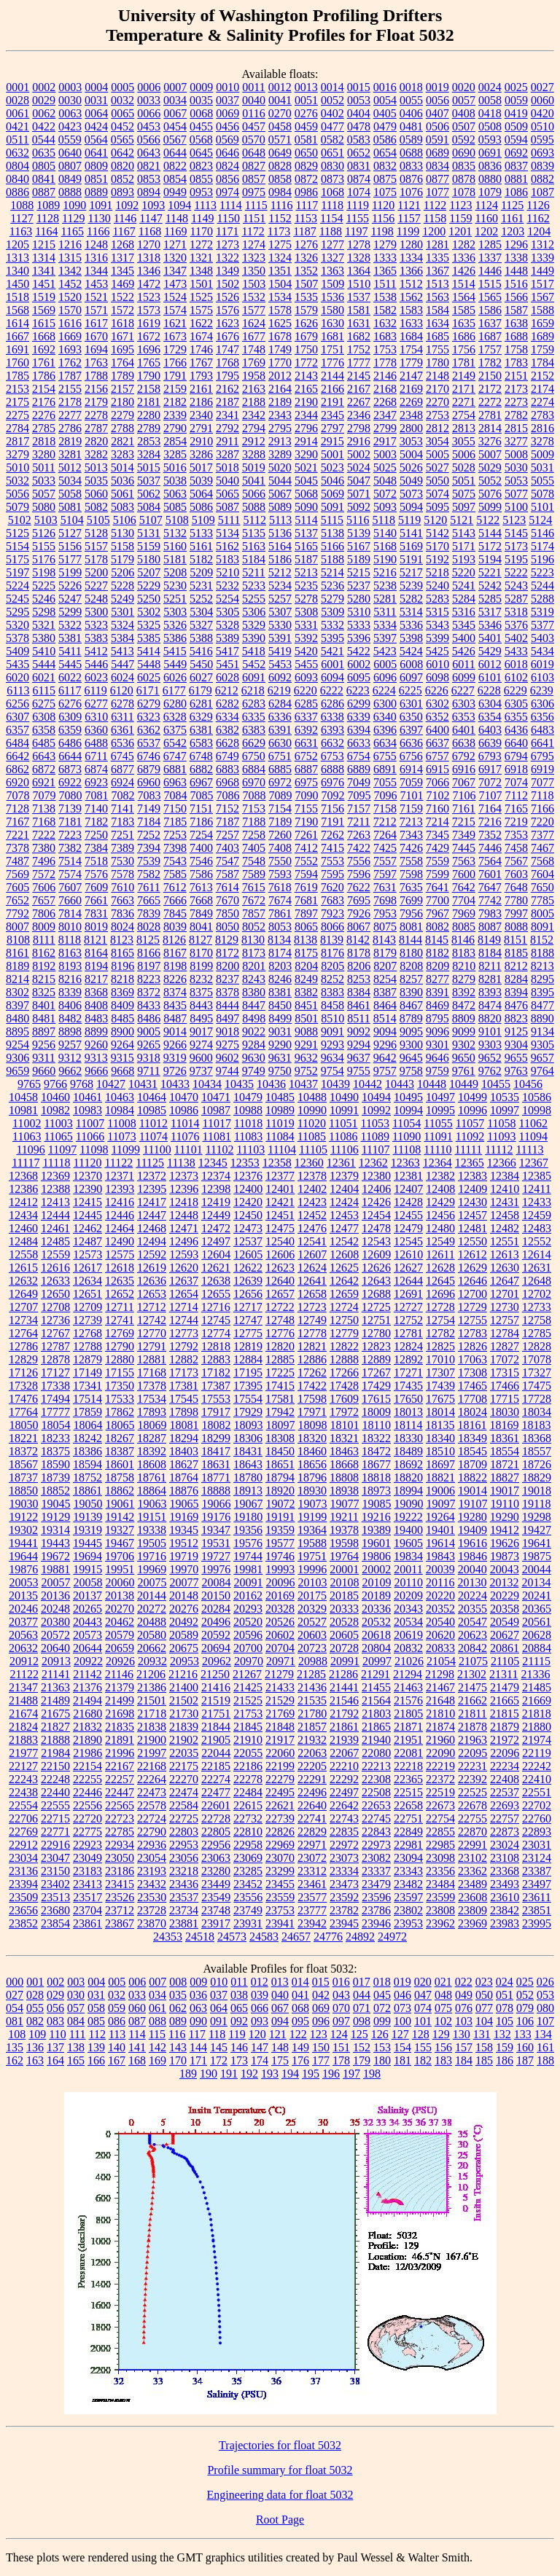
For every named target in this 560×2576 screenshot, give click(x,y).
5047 (358, 480)
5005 (437, 454)
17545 (183, 1399)
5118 (384, 520)
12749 (312, 1320)
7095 (359, 795)
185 (484, 2060)
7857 (253, 913)
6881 (175, 769)
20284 (215, 1608)
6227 (463, 690)
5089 (280, 507)
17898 (183, 1412)
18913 (247, 1490)
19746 (280, 1556)
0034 (175, 100)
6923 (96, 782)
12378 (312, 1176)
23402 (55, 1884)
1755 (437, 349)
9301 (437, 1044)
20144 (151, 1595)
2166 (332, 389)
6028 (227, 677)
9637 (358, 1058)
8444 (227, 1005)
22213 (376, 1766)
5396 (358, 638)
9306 (17, 1058)
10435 (239, 1084)
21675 (55, 1713)
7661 (96, 900)
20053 (24, 1582)
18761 (151, 1477)
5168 (385, 546)
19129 (55, 1517)
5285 (490, 598)
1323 (253, 257)
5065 (227, 494)
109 (37, 2034)
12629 (472, 1267)
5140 (385, 533)
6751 (280, 756)
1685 (437, 336)
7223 (70, 835)
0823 (201, 166)
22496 (312, 1792)
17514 (87, 1399)
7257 (227, 835)
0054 (385, 100)
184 (463, 2060)
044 (361, 1995)
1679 (306, 336)
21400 (183, 1687)
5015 (148, 467)
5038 (175, 480)
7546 (201, 861)
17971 (312, 1412)
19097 (441, 1504)
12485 (55, 1241)
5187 (306, 559)
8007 (17, 926)
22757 (504, 1818)
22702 (536, 1805)
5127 (70, 533)
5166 (332, 546)
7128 (17, 808)
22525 (472, 1792)
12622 (247, 1267)
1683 (385, 336)
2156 (96, 389)
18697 (440, 1464)
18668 (344, 1464)
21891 (119, 1740)
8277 (437, 979)
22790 (151, 1831)
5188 (332, 559)
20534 (408, 1622)
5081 (70, 507)
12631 (536, 1267)
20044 (536, 1569)
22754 (440, 1818)
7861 (280, 913)
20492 (183, 1622)
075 (443, 2008)
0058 (490, 100)
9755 (358, 1071)
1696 (148, 349)
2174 (542, 389)
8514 (385, 1018)
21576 (408, 1700)
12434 (23, 1215)
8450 (280, 1005)
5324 (122, 625)
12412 (23, 1202)
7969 (463, 913)
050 (484, 1995)
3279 (17, 454)
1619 (148, 323)
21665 (504, 1700)
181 (402, 2060)
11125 (150, 1162)
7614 (227, 887)
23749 (247, 1910)
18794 (280, 1477)
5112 (254, 520)
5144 (490, 533)
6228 (489, 690)
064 (219, 2008)
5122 (487, 520)
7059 (411, 782)
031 (96, 1995)
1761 (43, 362)
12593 (183, 1254)
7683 (332, 900)
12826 (472, 1346)
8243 (253, 979)
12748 (280, 1320)
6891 (385, 769)
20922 (88, 1661)
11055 (438, 1123)
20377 (23, 1622)
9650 (463, 1058)
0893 (122, 192)
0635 (43, 152)
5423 (385, 651)
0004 (96, 87)
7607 (70, 887)
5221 (490, 572)
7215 (463, 821)
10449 (463, 1084)
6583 (201, 743)
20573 (87, 1635)
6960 (148, 782)
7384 (96, 848)
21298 (439, 1674)
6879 (148, 769)
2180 (122, 402)
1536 (332, 297)
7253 (175, 835)
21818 (536, 1713)
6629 (253, 743)
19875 (536, 1556)
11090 (406, 1136)
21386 (151, 1687)
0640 (70, 152)
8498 (253, 1018)
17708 (472, 1399)
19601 (376, 1543)
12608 (344, 1254)
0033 (148, 100)
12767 (55, 1333)
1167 (123, 231)
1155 (357, 218)
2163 (253, 389)
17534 (151, 1399)
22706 (23, 1818)
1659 (542, 323)
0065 (122, 113)
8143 (384, 939)
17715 (504, 1399)
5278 (306, 598)
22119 (536, 1753)
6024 (122, 677)
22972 (344, 1845)
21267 (247, 1674)
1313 (17, 257)
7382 (70, 848)
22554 (23, 1805)
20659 (119, 1648)
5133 (201, 533)
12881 (151, 1359)
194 (290, 2073)
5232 (227, 585)
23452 (247, 1884)
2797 (332, 428)
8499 (280, 1018)
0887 (43, 192)
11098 (93, 1149)
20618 (376, 1635)
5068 (306, 494)
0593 (490, 139)
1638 (516, 323)
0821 (148, 166)
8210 (463, 966)
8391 (437, 992)
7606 (43, 887)
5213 (306, 572)
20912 (24, 1661)
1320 (175, 257)
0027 (542, 87)
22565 (119, 1805)
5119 (409, 520)
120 (257, 2034)
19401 (440, 1530)
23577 (312, 1897)
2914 (306, 441)
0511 (17, 139)
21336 (536, 1674)
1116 (282, 205)
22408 (504, 1779)
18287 (151, 1438)
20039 (440, 1569)
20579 (119, 1635)
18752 (87, 1477)
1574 (175, 310)
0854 (175, 179)
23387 (536, 1871)
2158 (148, 389)
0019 (437, 87)
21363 (55, 1687)
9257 (70, 1044)
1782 (490, 362)
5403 (542, 638)
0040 (253, 100)
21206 (151, 1674)
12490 (119, 1241)
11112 (499, 1149)
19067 (248, 1504)
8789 (411, 1018)
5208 (175, 572)
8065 (306, 926)
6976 (332, 782)
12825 (440, 1346)
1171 (227, 231)
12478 (376, 1228)
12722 (280, 1307)
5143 (463, 533)
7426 (411, 848)
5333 (358, 625)
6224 (384, 690)
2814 (490, 428)
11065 (58, 1136)
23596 (376, 1897)
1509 (332, 284)
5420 (306, 651)
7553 (332, 861)
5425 (437, 651)
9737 (201, 1071)
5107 (151, 520)
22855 (440, 1831)
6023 (96, 677)
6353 (463, 716)
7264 (385, 835)
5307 (280, 612)
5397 (385, 638)
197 (351, 2073)
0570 (253, 139)
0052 (332, 100)
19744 (247, 1556)
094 (280, 2021)
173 (239, 2060)
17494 (55, 1399)
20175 (312, 1595)
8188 (542, 953)
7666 (175, 900)
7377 (542, 835)
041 (300, 1995)
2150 (490, 375)
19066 (216, 1504)
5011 (43, 467)
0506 (437, 126)
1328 (358, 257)
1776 (332, 362)
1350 (253, 271)
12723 (312, 1307)
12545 (408, 1241)
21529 (280, 1700)
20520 (247, 1622)
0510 (542, 126)
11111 (469, 1149)
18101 (344, 1425)
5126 (43, 533)
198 (372, 2073)
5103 (46, 520)
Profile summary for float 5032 (279, 2470)
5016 (175, 467)
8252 (332, 979)
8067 (358, 926)
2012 (280, 375)
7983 (490, 913)
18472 (376, 1451)
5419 (280, 651)
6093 (306, 677)
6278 (122, 703)
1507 (306, 284)
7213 (411, 821)
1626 (306, 323)
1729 (175, 349)
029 (55, 1995)
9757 (385, 1071)
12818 (215, 1346)
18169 (503, 1425)
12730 (504, 1307)
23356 (440, 1871)
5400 (463, 638)
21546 (344, 1700)
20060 (120, 1582)
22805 (215, 1831)
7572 (43, 874)
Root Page (280, 2519)
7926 (358, 913)
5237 (358, 585)
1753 (385, 349)
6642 (17, 756)
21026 (409, 1661)
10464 (151, 1097)
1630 (332, 323)
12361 (341, 1162)
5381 (70, 638)
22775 (87, 1831)
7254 (201, 835)
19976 (215, 1569)
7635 (411, 887)
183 (443, 2060)
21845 (247, 1726)
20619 (408, 1635)
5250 (148, 598)
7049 (358, 782)
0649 (280, 152)
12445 (87, 1215)
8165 (122, 953)
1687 (490, 336)
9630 (253, 1058)
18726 (536, 1464)
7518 (96, 861)
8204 (306, 966)
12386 (23, 1189)
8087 (490, 926)
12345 (213, 1162)
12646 (472, 1281)
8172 (227, 953)
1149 (202, 218)
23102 (472, 1858)
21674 (23, 1713)
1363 (332, 271)
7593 (280, 874)
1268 (122, 244)
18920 (280, 1490)
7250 (96, 835)
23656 (23, 1910)
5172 (490, 546)
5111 (229, 520)
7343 (411, 835)
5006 (463, 454)
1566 (516, 297)
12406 (376, 1189)
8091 (542, 926)
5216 (385, 572)
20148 (183, 1595)
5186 (280, 559)
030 (76, 1995)
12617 (87, 1267)
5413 (122, 651)
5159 (148, 546)
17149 (87, 1372)
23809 (472, 1910)
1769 (253, 362)
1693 (70, 349)
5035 (96, 480)
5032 (17, 480)
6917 (490, 769)
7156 (332, 808)
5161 (201, 546)
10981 (23, 1110)
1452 (70, 284)
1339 (542, 257)
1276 (306, 244)
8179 (385, 953)
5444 (43, 664)
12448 (183, 1215)
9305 (542, 1044)
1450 (17, 284)
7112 (516, 795)
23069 (247, 1858)
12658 (312, 1294)
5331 (306, 625)
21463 (408, 1687)
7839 (148, 913)
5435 (17, 664)
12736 (55, 1320)
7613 (201, 887)
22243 (23, 1779)
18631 (215, 1464)
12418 (183, 1202)
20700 (247, 1648)
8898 (70, 1031)
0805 (43, 166)
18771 (215, 1477)
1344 (96, 271)
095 (300, 2021)
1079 (490, 192)
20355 (472, 1608)
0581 (306, 139)
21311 (503, 1674)
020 (423, 1982)
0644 (175, 152)
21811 (472, 1713)
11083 (248, 1136)
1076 (411, 192)
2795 (280, 428)
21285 (311, 1674)
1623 (227, 323)
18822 (472, 1477)
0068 (201, 113)
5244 (542, 585)
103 (463, 2021)
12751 (376, 1320)
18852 (55, 1490)
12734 (23, 1320)
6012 (490, 664)
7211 (358, 821)
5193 (463, 559)
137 (55, 2047)
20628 (536, 1635)
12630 (504, 1267)
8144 (410, 939)
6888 (332, 769)
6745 (122, 756)
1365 (385, 271)
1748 (253, 349)
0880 (490, 179)
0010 (227, 87)
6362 (148, 730)
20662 (151, 1648)
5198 (43, 572)
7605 (17, 887)
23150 (55, 1871)
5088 (253, 507)
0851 (96, 179)
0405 (385, 113)
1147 (150, 218)
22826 (280, 1831)
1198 (381, 231)
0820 (122, 166)
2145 (358, 375)
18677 (376, 1464)
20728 (344, 1648)
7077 (542, 782)
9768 (81, 1084)
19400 (408, 1530)
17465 (472, 1385)
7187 (227, 821)
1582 (385, 310)
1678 (280, 336)
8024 (122, 926)
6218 (253, 690)
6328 (175, 716)
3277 (516, 441)
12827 (504, 1346)
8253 (358, 979)
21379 (119, 1687)
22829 (312, 1831)
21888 (55, 1740)
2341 (227, 415)
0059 (516, 100)
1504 (280, 284)
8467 (411, 1005)
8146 (463, 939)
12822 (344, 1346)
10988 (247, 1110)
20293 (247, 1608)
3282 (96, 454)
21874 (440, 1726)
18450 (280, 1451)
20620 (440, 1635)
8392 (463, 992)
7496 (43, 861)
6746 (148, 756)
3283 (122, 454)
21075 (473, 1661)
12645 (440, 1281)
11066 (90, 1136)
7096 (385, 795)
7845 (175, 913)
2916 (358, 441)
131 (482, 2034)
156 (443, 2047)
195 (310, 2073)
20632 (23, 1648)
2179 (96, 402)
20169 (280, 1595)
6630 (280, 743)
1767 (201, 362)
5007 (490, 454)
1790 (148, 375)
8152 (541, 939)
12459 (536, 1215)
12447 (151, 1215)
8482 (70, 1018)
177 (321, 2060)
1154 (331, 218)
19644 (23, 1556)
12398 (215, 1189)
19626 (504, 1543)
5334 (385, 625)
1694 (96, 349)
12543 (376, 1241)
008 (178, 1982)
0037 (227, 100)
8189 (17, 966)
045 (382, 1995)
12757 (504, 1320)
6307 (17, 716)
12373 (183, 1176)
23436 (183, 1884)
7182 (96, 821)
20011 (408, 1569)
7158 (385, 808)
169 (157, 2060)
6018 (516, 664)
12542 (344, 1241)
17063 (472, 1359)
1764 (122, 362)
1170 (201, 231)
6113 (18, 690)
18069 (152, 1425)
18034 (536, 1412)
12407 (408, 1189)
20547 (472, 1622)
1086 (516, 192)
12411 (536, 1189)
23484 (440, 1884)
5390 (253, 638)
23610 (504, 1897)
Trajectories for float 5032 (280, 2445)
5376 (516, 625)
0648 (253, 152)
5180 (148, 559)
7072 (490, 782)
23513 (55, 1897)
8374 (175, 992)
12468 (151, 1228)
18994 (408, 1490)
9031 (280, 1031)
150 (321, 2047)
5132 (175, 533)
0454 (175, 126)
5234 (280, 585)
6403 (490, 730)
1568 (17, 310)
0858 (280, 179)
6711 (96, 756)
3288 (253, 454)
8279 (463, 979)
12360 (309, 1162)
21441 (344, 1687)
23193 (151, 1871)
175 (280, 2060)
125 (359, 2034)
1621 (175, 323)
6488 (96, 743)
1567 (542, 297)
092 (239, 2021)
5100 (516, 507)
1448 (516, 271)
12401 (280, 1189)
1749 (280, 349)
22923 (87, 1845)
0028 (17, 100)
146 (239, 2047)
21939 (344, 1740)
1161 (512, 218)
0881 (516, 179)
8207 (385, 966)
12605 (247, 1254)
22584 (183, 1805)
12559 (55, 1254)
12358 (277, 1162)
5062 (148, 494)
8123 (121, 939)
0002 (43, 87)
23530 (151, 1897)
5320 (17, 625)
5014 (122, 467)
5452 (253, 664)
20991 (344, 1661)
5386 (175, 638)
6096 (385, 677)
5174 (542, 546)
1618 (122, 323)
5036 (122, 480)
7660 (70, 900)
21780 (312, 1713)
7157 (358, 808)
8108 (18, 939)
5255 (253, 598)
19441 (23, 1543)
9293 (332, 1044)
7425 (385, 848)
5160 (175, 546)
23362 (472, 1871)
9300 (411, 1044)
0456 (227, 126)
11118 (56, 1162)
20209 (408, 1595)
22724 (151, 1818)
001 (35, 1982)
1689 (542, 336)
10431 (143, 1084)
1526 (227, 297)
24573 (231, 1936)
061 (157, 2008)
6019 (542, 664)
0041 (280, 100)
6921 (43, 782)
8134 (279, 939)
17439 (440, 1385)
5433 (516, 651)
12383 (472, 1176)
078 (504, 2008)
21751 (215, 1713)
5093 (385, 507)
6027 (201, 677)
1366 (411, 271)
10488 (312, 1097)
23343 (408, 1871)
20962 (216, 1661)
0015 (358, 87)
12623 (280, 1267)
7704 (463, 900)
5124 (540, 520)
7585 (175, 874)
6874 (96, 769)
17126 (23, 1372)
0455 (201, 126)
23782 (344, 1910)
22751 (408, 1818)
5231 (201, 585)
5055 (542, 480)
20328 (280, 1608)
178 (341, 2060)
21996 (119, 1753)
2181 (148, 402)
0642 (122, 152)
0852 (122, 179)
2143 (306, 375)
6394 (358, 730)
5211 (253, 572)
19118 (536, 1504)
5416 (201, 651)
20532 (376, 1622)
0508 (490, 126)
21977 (23, 1753)
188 (545, 2060)
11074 (153, 1136)
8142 (358, 939)
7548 (253, 861)
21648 (440, 1700)
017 (361, 1982)
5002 (358, 454)
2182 (175, 402)
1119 (357, 205)
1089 (48, 205)
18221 (23, 1438)
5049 (411, 480)
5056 (17, 494)
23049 (87, 1858)
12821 (312, 1346)
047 (423, 1995)
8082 (437, 926)
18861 (87, 1490)
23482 (408, 1884)
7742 (490, 900)
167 (116, 2060)
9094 (385, 1031)
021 (443, 1982)
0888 (70, 192)
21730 (183, 1713)
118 (217, 2034)
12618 (119, 1267)
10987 (215, 1110)
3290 (306, 454)
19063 (152, 1504)
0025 (516, 87)
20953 (184, 1661)
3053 (411, 441)
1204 (539, 231)
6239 (541, 690)
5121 (461, 520)
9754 (332, 1071)
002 (55, 1982)
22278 (247, 1779)
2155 (70, 389)
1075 (385, 192)
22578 (151, 1805)
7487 (17, 861)
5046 (332, 480)
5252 (201, 598)
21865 (376, 1726)
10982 (55, 1110)
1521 (96, 297)
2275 (17, 415)
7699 (411, 900)
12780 (376, 1333)
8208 (411, 966)
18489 (408, 1451)
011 (238, 1982)
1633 (411, 323)
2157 (122, 389)
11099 (126, 1149)
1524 (175, 297)
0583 (358, 139)
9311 (43, 1058)
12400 (247, 1189)
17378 (151, 1385)
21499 (119, 1700)
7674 (280, 900)
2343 (280, 415)
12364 (437, 1162)
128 (420, 2034)
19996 (312, 1569)
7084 (175, 795)
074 (423, 2008)
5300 (96, 612)
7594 (306, 874)
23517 (87, 1897)
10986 (183, 1110)
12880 (119, 1359)
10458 (23, 1097)
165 (76, 2060)
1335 (437, 257)
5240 (437, 585)
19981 (247, 1569)
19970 (183, 1569)
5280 (358, 598)
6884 (253, 769)
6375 (175, 730)
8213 (542, 966)
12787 (55, 1346)
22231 (472, 1766)
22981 (408, 1845)
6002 (358, 664)
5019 (253, 467)
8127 (200, 939)
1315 (70, 257)
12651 (87, 1294)
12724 (344, 1307)
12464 (119, 1228)
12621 (215, 1267)
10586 (536, 1097)
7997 (516, 913)
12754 (440, 1320)
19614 (440, 1543)
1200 (434, 231)
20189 (376, 1595)
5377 (542, 625)
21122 (23, 1674)
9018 (227, 1031)
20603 (312, 1635)
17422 (312, 1385)
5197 (17, 572)
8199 (201, 966)
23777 (312, 1910)
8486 (148, 1018)
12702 (536, 1294)
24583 (264, 1936)
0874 (358, 179)
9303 (490, 1044)
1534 (280, 297)
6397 (411, 730)
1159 (460, 218)
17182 (215, 1372)
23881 (183, 1923)
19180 (247, 1517)
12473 (247, 1228)
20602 (280, 1635)
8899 (96, 1031)
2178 (70, 402)
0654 (385, 152)
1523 (148, 297)
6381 (201, 730)
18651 (280, 1464)
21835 (119, 1726)
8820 (490, 1018)
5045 (306, 480)
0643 (148, 152)
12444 (55, 1215)
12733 (536, 1307)
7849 (201, 913)
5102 (19, 520)
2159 (175, 389)
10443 (399, 1084)
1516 (516, 284)
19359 (280, 1530)
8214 (17, 979)
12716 (215, 1307)
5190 (385, 559)
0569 (227, 139)
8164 (96, 953)
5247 (70, 598)
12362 (373, 1162)
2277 (70, 415)
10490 (344, 1097)
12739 (87, 1320)
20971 (280, 1661)
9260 (96, 1044)
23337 (376, 1871)
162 (14, 2060)
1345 (122, 271)
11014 (185, 1123)
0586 (385, 139)
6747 (175, 756)
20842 (472, 1648)
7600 (463, 874)
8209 (437, 966)
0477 (332, 126)
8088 (516, 926)
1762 (70, 362)
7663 (122, 900)
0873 (332, 179)
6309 (70, 716)
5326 (175, 625)
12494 (151, 1241)
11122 (118, 1162)
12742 (151, 1320)
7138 (43, 808)
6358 (43, 730)
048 (443, 1995)
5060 (96, 494)
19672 (55, 1556)
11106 (344, 1149)
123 (318, 2034)
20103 (312, 1582)
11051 (343, 1123)
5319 (542, 612)
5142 (437, 533)
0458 (280, 126)
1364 (358, 271)
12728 (440, 1307)
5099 (490, 507)
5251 (175, 598)
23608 (472, 1897)
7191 (332, 821)
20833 (440, 1648)
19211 (344, 1517)
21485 (536, 1687)
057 (76, 2008)
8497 (227, 1018)
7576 (96, 874)
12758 (536, 1320)
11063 (26, 1136)
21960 (440, 1740)
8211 (489, 966)
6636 (411, 743)
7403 (227, 848)
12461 (55, 1228)
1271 (175, 244)
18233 (55, 1438)
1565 (490, 297)
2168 (385, 389)
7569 (17, 874)
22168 (151, 1766)
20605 (344, 1635)
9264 (122, 1044)
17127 (55, 1372)
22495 (280, 1792)
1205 (17, 244)
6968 (227, 782)
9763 (516, 1071)
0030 (70, 100)
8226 (175, 979)
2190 (306, 402)
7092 (333, 795)
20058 (88, 1582)
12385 (536, 1176)
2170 (437, 389)
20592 (215, 1635)
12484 (23, 1241)
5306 (253, 612)
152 (361, 2047)
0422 (43, 126)
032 (116, 1995)
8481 (43, 1018)
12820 (280, 1346)
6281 (201, 703)
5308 (306, 612)
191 (229, 2073)
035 (178, 1995)
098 (361, 2021)
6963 (175, 782)
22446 (87, 1792)
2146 (385, 375)
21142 (87, 1674)
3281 (70, 454)
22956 (215, 1845)
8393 (490, 992)
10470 (183, 1097)
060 (137, 2008)
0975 (253, 192)
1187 (304, 231)
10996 (472, 1110)
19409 (472, 1530)
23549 (215, 1897)
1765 (148, 362)
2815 (516, 428)
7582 (148, 874)
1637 (490, 323)
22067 (344, 1753)
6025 (148, 677)
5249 (122, 598)
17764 (23, 1412)
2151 (516, 375)
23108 (504, 1858)
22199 (280, 1766)
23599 (440, 1897)
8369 (122, 992)
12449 (215, 1215)
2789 (148, 428)
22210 (344, 1766)
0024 (490, 87)
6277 (96, 703)
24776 (328, 1936)
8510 (332, 1018)
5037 (148, 480)
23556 (247, 1897)
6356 (542, 716)
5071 (358, 494)
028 (35, 1995)
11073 (121, 1136)
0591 (437, 139)
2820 (96, 441)
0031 (96, 100)
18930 (312, 1490)
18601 (119, 1464)
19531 (215, 1543)
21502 (183, 1700)
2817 (17, 441)
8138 (305, 939)
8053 (280, 926)
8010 (70, 926)
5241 (463, 585)
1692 (43, 349)
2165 (306, 389)
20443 (87, 1622)
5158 (122, 546)
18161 (471, 1425)
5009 (542, 454)
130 (461, 2034)
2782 (516, 415)
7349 (463, 835)
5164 (280, 546)
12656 (247, 1294)
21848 (280, 1726)
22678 (472, 1805)
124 (339, 2034)
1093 (153, 205)
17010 (440, 1359)
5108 (177, 520)
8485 (122, 1018)
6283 (253, 703)
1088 (22, 205)
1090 (74, 205)
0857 (253, 179)
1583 (411, 310)
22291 (312, 1779)
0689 (437, 152)
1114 (230, 205)
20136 (55, 1595)
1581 (358, 310)
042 (321, 1995)
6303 (463, 703)
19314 (55, 1530)
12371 (119, 1176)
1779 (411, 362)
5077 (516, 494)
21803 (376, 1713)
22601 (215, 1805)
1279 (385, 244)
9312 (70, 1058)
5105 (98, 520)
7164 (490, 808)
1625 (280, 323)
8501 (306, 1018)
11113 (529, 1149)
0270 (280, 113)
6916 (463, 769)
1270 (148, 244)
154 (402, 2047)
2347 (385, 415)
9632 (306, 1058)
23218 (183, 1871)
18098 (312, 1425)
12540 (280, 1241)
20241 (536, 1595)
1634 (437, 323)
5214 (332, 572)
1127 (21, 218)
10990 (312, 1110)
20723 (312, 1648)
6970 (253, 782)
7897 (306, 913)
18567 (23, 1464)
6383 (253, 730)
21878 (472, 1726)
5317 (490, 612)
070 (341, 2008)
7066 (437, 782)
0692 (516, 152)
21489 (55, 1700)
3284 (148, 454)
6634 (385, 743)
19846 (472, 1556)
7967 (437, 913)
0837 (516, 166)
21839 (183, 1726)
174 (259, 2060)
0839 (542, 166)
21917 (280, 1740)
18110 (376, 1425)
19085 (377, 1504)
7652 (17, 900)
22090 (440, 1753)
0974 (227, 192)
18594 (87, 1464)
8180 (411, 953)
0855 (201, 179)
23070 (280, 1858)
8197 (148, 966)
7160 (437, 808)
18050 (24, 1425)
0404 (358, 113)
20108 (344, 1582)
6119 (95, 690)
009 (198, 1982)
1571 (96, 310)
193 (270, 2073)
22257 (119, 1779)
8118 (69, 939)
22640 (312, 1805)
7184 (148, 821)
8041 (201, 926)
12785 (536, 1333)
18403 (183, 1451)
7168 (43, 821)
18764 (183, 1477)
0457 (253, 126)
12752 (408, 1320)
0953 (201, 192)
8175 (306, 953)
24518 (199, 1936)
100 (402, 2021)
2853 (148, 441)
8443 (201, 1005)
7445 (463, 848)
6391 (280, 730)
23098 (440, 1858)
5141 (411, 533)
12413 (55, 1202)
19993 (280, 1569)
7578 (122, 874)
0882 (542, 179)
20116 (440, 1582)
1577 (253, 310)
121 (278, 2034)
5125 (17, 533)
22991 (472, 1845)
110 (57, 2034)
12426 (376, 1202)
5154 (17, 546)
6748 (201, 756)
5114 (306, 520)
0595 (542, 139)
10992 (376, 1110)
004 (96, 1982)
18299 (215, 1438)
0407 (437, 113)
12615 (23, 1267)
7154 (280, 808)
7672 (253, 900)
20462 (119, 1622)
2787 (96, 428)
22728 (215, 1818)
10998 (536, 1110)
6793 (490, 756)
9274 (201, 1044)
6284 (280, 703)
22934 (119, 1845)
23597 (408, 1897)
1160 (486, 218)
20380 (55, 1622)
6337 (306, 716)
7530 (122, 861)
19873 (504, 1556)
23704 (87, 1910)
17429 (376, 1385)
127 (400, 2034)
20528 (344, 1622)
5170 (437, 546)
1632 (385, 323)
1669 (70, 336)
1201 (460, 231)
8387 (385, 992)
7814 (70, 913)
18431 (247, 1451)
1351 (280, 271)
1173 (279, 231)
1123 (460, 205)
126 (380, 2034)
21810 (440, 1713)
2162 (227, 389)
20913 (56, 1661)
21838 (151, 1726)
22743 (344, 1818)
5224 (17, 585)
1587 (516, 310)
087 (137, 2021)
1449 (542, 271)
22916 (55, 1845)
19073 (312, 1504)
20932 (152, 1661)
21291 (375, 1674)
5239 (411, 585)
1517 (542, 284)
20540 (440, 1622)
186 (504, 2060)
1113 (205, 205)
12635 (119, 1281)
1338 (516, 257)
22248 (55, 1779)
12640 (280, 1281)
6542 (175, 743)
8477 (542, 1005)
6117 (69, 690)
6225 (410, 690)
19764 (344, 1556)
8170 (201, 953)
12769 (119, 1333)
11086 (343, 1136)
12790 (119, 1346)
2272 (490, 402)
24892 (360, 1936)
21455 (376, 1687)
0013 (306, 87)
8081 (411, 926)
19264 (440, 1517)
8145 (436, 939)
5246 (43, 598)
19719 (183, 1556)
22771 (55, 1831)
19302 (23, 1530)
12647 (504, 1281)
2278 (96, 415)
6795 (542, 756)
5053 (516, 480)
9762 (490, 1071)
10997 (504, 1110)
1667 (17, 336)
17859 (87, 1412)
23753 (280, 1910)
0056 (437, 100)
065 (239, 2008)
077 (484, 2008)
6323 (148, 716)
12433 (536, 1202)
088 (157, 2021)
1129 (73, 218)
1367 (437, 271)
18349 (472, 1438)
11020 (312, 1123)
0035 (201, 100)
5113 (280, 520)
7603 (516, 874)
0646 (227, 152)
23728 (151, 1910)
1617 (96, 323)
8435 (175, 1005)
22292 (344, 1779)
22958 (247, 1845)
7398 (175, 848)
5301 (122, 612)
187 (525, 2060)
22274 (215, 1779)
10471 (215, 1097)
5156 (70, 546)
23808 (440, 1910)
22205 (312, 1766)
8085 (463, 926)
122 (298, 2034)
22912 (23, 1845)
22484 (247, 1792)
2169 (411, 389)
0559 (70, 139)
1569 (43, 310)
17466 (504, 1385)
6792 (463, 756)
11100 (157, 1149)
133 (523, 2034)
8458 (332, 1005)
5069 (332, 494)
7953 (385, 913)
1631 (358, 323)
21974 (536, 1740)
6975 (306, 782)
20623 (472, 1635)
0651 (332, 152)
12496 (183, 1241)
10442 (367, 1084)
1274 (253, 244)
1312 (542, 244)
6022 (70, 677)
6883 (227, 769)
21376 (87, 1687)
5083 (122, 507)
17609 (344, 1399)
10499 (472, 1097)
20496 (215, 1622)
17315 (504, 1372)
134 (543, 2034)
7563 (463, 861)
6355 (516, 716)
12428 (408, 1202)
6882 (201, 769)
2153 (17, 389)
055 (35, 2008)
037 (219, 1995)
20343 (408, 1608)
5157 (96, 546)
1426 (463, 271)
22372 (440, 1779)
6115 (44, 690)
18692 (408, 1464)
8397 (17, 1005)
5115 (332, 520)
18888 (215, 1490)
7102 (438, 795)
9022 (253, 1031)
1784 (542, 362)
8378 (227, 992)
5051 (463, 480)
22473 (151, 1792)
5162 (227, 546)
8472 (463, 1005)
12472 (215, 1228)
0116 (253, 113)
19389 (376, 1530)
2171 (463, 389)
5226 (70, 585)
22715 (55, 1818)
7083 (149, 795)
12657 (280, 1294)
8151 (515, 939)
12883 (215, 1359)
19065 (184, 1504)
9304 (516, 1044)
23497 (536, 1884)
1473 (175, 284)
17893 (151, 1412)
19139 (87, 1517)
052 (525, 1995)
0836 (490, 166)
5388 (201, 638)
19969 (151, 1569)
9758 (411, 1071)
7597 (385, 874)
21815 (504, 1713)
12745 (215, 1320)
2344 (306, 415)
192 (249, 2073)
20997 (377, 1661)
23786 (376, 1910)
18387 (119, 1451)
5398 (411, 638)
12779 (344, 1333)
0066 (148, 113)
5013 (96, 467)
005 (116, 1982)
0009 (201, 87)
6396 (385, 730)
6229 (515, 690)
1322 (227, 257)
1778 (385, 362)
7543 (175, 861)
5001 (332, 454)
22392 (472, 1779)
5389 (227, 638)
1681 (332, 336)
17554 (247, 1399)
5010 (17, 467)
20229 (504, 1595)
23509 (23, 1897)
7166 (542, 808)
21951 (408, 1740)
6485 (43, 743)
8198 (175, 966)
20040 (472, 1569)
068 (300, 2008)
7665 (148, 900)
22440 (55, 1792)
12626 (376, 1267)
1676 (227, 336)
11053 (375, 1123)
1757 (490, 349)
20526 (280, 1622)
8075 (385, 926)
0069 (227, 113)
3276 (490, 441)
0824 (227, 166)
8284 (516, 979)
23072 (312, 1858)
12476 (312, 1228)
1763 (96, 362)
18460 (312, 1451)
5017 (201, 467)
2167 (358, 389)
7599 (437, 874)
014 (300, 1982)
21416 (215, 1687)
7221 (17, 835)
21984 (55, 1753)
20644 (87, 1648)
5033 (43, 480)
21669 (536, 1700)
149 (300, 2047)
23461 (312, 1884)
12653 (151, 1294)
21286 (343, 1674)
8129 (226, 939)
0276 (306, 113)
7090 (307, 795)
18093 (248, 1425)
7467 (542, 848)
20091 (248, 1582)
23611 (536, 1897)
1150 (228, 218)
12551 (504, 1241)
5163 (253, 546)
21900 (151, 1740)
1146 (125, 218)
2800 (411, 428)
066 (259, 2008)
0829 (306, 166)
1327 (332, 257)
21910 (247, 1740)
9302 (463, 1044)
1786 (43, 375)
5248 (96, 598)
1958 (253, 375)
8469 (437, 1005)
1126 (537, 205)
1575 (201, 310)
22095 (472, 1753)
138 (76, 2047)
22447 (119, 1792)
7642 (463, 887)
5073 (411, 494)
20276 (183, 1608)
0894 (148, 192)
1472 (148, 284)
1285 (490, 244)
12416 (119, 1202)
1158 (435, 218)
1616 (70, 323)
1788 (96, 375)
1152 (279, 218)
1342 (70, 271)
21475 (472, 1687)
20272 (151, 1608)
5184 (253, 559)
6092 (280, 677)
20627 (504, 1635)
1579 (306, 310)
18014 (440, 1412)
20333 (344, 1608)
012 (259, 1982)
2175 (17, 402)
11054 (406, 1123)
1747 (227, 349)
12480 (440, 1228)
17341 (87, 1385)
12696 (440, 1294)
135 (14, 2047)
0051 (306, 100)
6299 (358, 703)
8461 (358, 1005)
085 (96, 2021)
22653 (376, 1805)
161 (545, 2047)
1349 (227, 271)
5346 (490, 625)
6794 (516, 756)
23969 (472, 1923)
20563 (23, 1635)
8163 (70, 953)
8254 (385, 979)
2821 (122, 441)
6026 (175, 677)
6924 (122, 782)
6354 (490, 716)
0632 (17, 152)
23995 (536, 1923)
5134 (227, 533)
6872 (43, 769)
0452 (122, 126)
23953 (408, 1923)
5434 (542, 651)
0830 (332, 166)
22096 (504, 1753)
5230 (175, 585)
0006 (148, 87)
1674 (201, 336)
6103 (542, 677)
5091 (332, 507)
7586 (201, 874)
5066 (253, 494)
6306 (542, 703)
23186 (119, 1871)
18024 (472, 1412)
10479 (247, 1097)
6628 (227, 743)
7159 (411, 808)
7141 (122, 808)
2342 (253, 415)
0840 (17, 179)
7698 (385, 900)
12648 (536, 1281)
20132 (503, 1582)
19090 (409, 1504)
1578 (280, 310)
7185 (175, 821)
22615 (247, 1805)
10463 (119, 1097)
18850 (23, 1490)
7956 (411, 913)
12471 (183, 1228)
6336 (280, 716)
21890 (87, 1740)
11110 (437, 1149)
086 (116, 2021)
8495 (201, 1018)
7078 (18, 795)
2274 (542, 402)
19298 (536, 1517)
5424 (411, 651)
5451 (227, 664)
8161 (17, 953)
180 (382, 2060)
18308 (280, 1438)
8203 (280, 966)
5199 (70, 572)
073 (402, 2008)
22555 (55, 1805)
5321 (43, 625)
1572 (122, 310)
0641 (96, 152)
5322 (70, 625)
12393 (119, 1189)
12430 (472, 1202)
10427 (110, 1084)
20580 (151, 1635)
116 (176, 2034)
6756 (411, 756)
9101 (490, 1031)
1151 (254, 218)
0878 (463, 179)
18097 (280, 1425)
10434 (207, 1084)
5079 (17, 507)
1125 (512, 205)
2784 (17, 428)
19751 (312, 1556)
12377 (280, 1176)
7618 (280, 887)
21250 (215, 1674)
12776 (280, 1333)
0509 (516, 126)
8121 (95, 939)
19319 (87, 1530)
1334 (411, 257)
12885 (280, 1359)
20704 (280, 1648)
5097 (463, 507)
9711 (148, 1071)
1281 (437, 244)
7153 (253, 808)
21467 (440, 1687)
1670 (96, 336)
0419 (516, 113)
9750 (280, 1071)
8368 (96, 992)
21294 (407, 1674)
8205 (332, 966)
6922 (70, 782)
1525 (201, 297)
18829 (536, 1477)
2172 (490, 389)
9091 (332, 1031)
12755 (472, 1320)
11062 (533, 1123)
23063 (215, 1858)
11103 (250, 1149)
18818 (376, 1477)
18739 (55, 1477)
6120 (121, 690)
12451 (280, 1215)
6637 (437, 743)
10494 (376, 1097)
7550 (280, 861)
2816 (542, 428)
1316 (96, 257)
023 (484, 1982)
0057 (463, 100)
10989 (280, 1110)
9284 (253, 1044)
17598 (312, 1399)
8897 (43, 1031)
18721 (504, 1464)
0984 (280, 192)
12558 (23, 1254)
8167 (175, 953)
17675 (440, 1399)
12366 (501, 1162)
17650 (408, 1399)
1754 (411, 349)
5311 (384, 612)
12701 (504, 1294)
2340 (201, 415)
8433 (148, 1005)
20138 (119, 1595)
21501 (151, 1700)
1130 (99, 218)
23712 (119, 1910)
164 (55, 2060)
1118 (332, 205)
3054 (437, 441)
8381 (280, 992)
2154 (43, 389)
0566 (148, 139)
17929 (247, 1412)
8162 (43, 953)
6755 (385, 756)
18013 (408, 1412)
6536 (122, 743)
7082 (123, 795)
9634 (332, 1058)
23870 (151, 1923)
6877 (122, 769)
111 (77, 2034)
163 (35, 2060)
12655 (215, 1294)
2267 (358, 402)
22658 (408, 1805)
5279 (332, 598)
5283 (437, 598)
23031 (536, 1845)
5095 (437, 507)
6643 (43, 756)
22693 (504, 1805)
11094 (533, 1136)
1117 (306, 205)
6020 (17, 677)
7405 (253, 848)
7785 (542, 900)
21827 (55, 1726)
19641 (536, 1543)
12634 (87, 1281)
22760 (536, 1818)
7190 (306, 821)
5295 (17, 612)
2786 (70, 428)
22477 (215, 1792)
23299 (280, 1871)
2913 (280, 441)
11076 (185, 1136)
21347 (23, 1687)
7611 (148, 887)
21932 (312, 1740)
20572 (55, 1635)
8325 (43, 992)
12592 (151, 1254)
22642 (344, 1805)
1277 (332, 244)
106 (525, 2021)
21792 (344, 1713)
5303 (175, 612)
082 (35, 2021)
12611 (440, 1254)
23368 (504, 1871)
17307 (440, 1372)
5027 (437, 467)
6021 (43, 677)
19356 (247, 1530)
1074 (358, 192)
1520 (70, 297)
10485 (280, 1097)
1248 (96, 244)
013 (280, 1982)
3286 (201, 454)
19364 (312, 1530)
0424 (96, 126)
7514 (70, 861)
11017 (216, 1123)
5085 (175, 507)
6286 (332, 703)
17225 (280, 1372)
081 (14, 2021)
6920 (17, 782)
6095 (358, 677)
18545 (472, 1451)
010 (219, 1982)
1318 (148, 257)
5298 (43, 612)
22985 (440, 1845)
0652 (358, 152)
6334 (227, 716)
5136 (280, 533)
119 (236, 2034)
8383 (332, 992)
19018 (536, 1490)
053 (545, 1995)
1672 (148, 336)
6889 (358, 769)
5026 (411, 467)
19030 (24, 1504)
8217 (96, 979)
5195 (516, 559)
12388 (55, 1189)
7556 (358, 861)
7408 (280, 848)
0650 (306, 152)
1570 (70, 310)
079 (525, 2008)
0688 (411, 152)
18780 (247, 1477)
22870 (472, 1831)
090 (198, 2021)
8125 (148, 939)
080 (545, 2008)
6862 (17, 769)
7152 (227, 808)
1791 (175, 375)
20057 (56, 1582)
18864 (151, 1490)
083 (55, 2021)
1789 (122, 375)
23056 (183, 1858)
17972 (344, 1412)
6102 (516, 677)
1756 (463, 349)
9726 (175, 1071)
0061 (17, 113)
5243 (516, 585)
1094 (179, 205)
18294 (183, 1438)
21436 (312, 1687)
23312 (312, 1871)
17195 (247, 1372)
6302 (437, 703)
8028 (148, 926)
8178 (358, 953)
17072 (504, 1359)
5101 (542, 507)
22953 (183, 1845)
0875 (385, 179)
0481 (411, 126)
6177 (174, 690)
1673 (175, 336)
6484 (17, 743)
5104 (72, 520)
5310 (358, 612)
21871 (408, 1726)
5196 (542, 559)
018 (382, 1982)
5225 (43, 585)
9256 (43, 1044)
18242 (87, 1438)
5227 (96, 585)
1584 (437, 310)
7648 (516, 887)
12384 (504, 1176)
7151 (201, 808)
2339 (175, 415)
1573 (148, 310)
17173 (183, 1372)
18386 (87, 1451)
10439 (335, 1084)
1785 (17, 375)
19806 (376, 1556)
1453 (96, 284)
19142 (119, 1517)
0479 (385, 126)
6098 (437, 677)
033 (137, 1995)
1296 (516, 244)
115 (157, 2034)
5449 (175, 664)
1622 (201, 323)
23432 (151, 1884)
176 (300, 2060)
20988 (312, 1661)
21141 (56, 1674)
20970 (248, 1661)
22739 (280, 1818)
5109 (203, 520)
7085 (202, 795)
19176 (215, 1517)
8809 (463, 1018)
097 (341, 2021)
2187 (227, 402)
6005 (385, 664)
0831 (358, 166)
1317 (122, 257)
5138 (332, 533)
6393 (332, 730)
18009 (376, 1412)
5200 (96, 572)
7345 (437, 835)
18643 (247, 1464)
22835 (344, 1831)
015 (321, 1982)
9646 (437, 1058)
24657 (296, 1936)
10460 (55, 1097)
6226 (436, 690)
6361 (122, 730)
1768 (227, 362)
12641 (312, 1281)
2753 (437, 415)
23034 (23, 1858)
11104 (282, 1149)
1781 (463, 362)
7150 (175, 808)
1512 (411, 284)
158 (484, 2047)
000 (14, 1982)
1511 (384, 284)
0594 (516, 139)
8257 (411, 979)
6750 (253, 756)
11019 (279, 1123)
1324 (280, 257)
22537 (504, 1792)
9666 (96, 1071)
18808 (344, 1477)
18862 (119, 1490)
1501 (201, 284)
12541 (312, 1241)
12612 (472, 1254)
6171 (148, 690)
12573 (87, 1254)
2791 (201, 428)
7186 (201, 821)
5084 (148, 507)
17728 (536, 1399)
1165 (72, 231)
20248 (55, 1608)
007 (157, 1982)
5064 (201, 494)
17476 (23, 1399)
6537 (148, 743)
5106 (124, 520)
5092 (358, 507)
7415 (332, 848)
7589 (253, 874)
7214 (437, 821)
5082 (96, 507)
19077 (344, 1504)
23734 (183, 1910)
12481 (472, 1228)
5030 (516, 467)
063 (198, 2008)
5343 (437, 625)
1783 (516, 362)
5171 (463, 546)
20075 (152, 1582)
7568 (542, 861)
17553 (215, 1399)
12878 (55, 1359)
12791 (151, 1346)
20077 (184, 1582)
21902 (183, 1740)
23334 (344, 1871)
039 (259, 1995)
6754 (358, 756)
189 (188, 2073)
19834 (408, 1556)
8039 (175, 926)
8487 (175, 1018)
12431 (504, 1202)
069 (321, 2008)
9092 (358, 1031)
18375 (55, 1451)
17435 (408, 1385)
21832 (87, 1726)
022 (463, 1982)
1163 (20, 231)
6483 (542, 730)
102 (443, 2021)
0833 (411, 166)
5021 (306, 467)
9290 (280, 1044)
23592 (344, 1897)
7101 (412, 795)
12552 (536, 1241)
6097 (411, 677)
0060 (542, 100)
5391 (280, 638)
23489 (472, 1884)
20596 (247, 1635)
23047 (55, 1858)
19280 (472, 1517)
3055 (463, 441)
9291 (306, 1044)
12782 (440, 1333)
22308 (376, 1779)
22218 (408, 1766)
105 (504, 2021)
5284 (463, 598)
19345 (183, 1530)
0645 (201, 152)
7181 (70, 821)
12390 (87, 1189)
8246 (280, 979)
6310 (96, 716)
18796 (312, 1477)
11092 (470, 1136)
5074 (437, 494)
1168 (150, 231)
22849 (408, 1831)
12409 (472, 1189)
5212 (280, 572)
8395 (542, 992)
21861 (344, 1726)
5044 (280, 480)
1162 (537, 218)
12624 (312, 1267)
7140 (96, 808)
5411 (69, 651)
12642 (344, 1281)
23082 (376, 1858)
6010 (437, 664)
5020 (280, 467)
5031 (542, 467)
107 (545, 2021)
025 (525, 1982)
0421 (17, 126)
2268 (385, 402)
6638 (463, 743)
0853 (148, 179)
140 (116, 2047)
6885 (280, 769)
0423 (70, 126)
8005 (542, 913)
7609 (96, 887)
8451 (306, 1005)
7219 (516, 821)
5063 (175, 494)
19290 (504, 1517)
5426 (463, 651)
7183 (122, 821)
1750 (306, 349)
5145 (516, 533)
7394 (148, 848)
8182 (437, 953)
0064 (96, 113)
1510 (358, 284)
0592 (463, 139)
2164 (280, 389)
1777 (358, 362)
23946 (376, 1923)
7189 (280, 821)
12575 (119, 1254)
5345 (463, 625)
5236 (332, 585)
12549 (440, 1241)
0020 (463, 87)
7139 (70, 808)
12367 (533, 1162)
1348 (201, 271)
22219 (440, 1766)
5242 (490, 585)
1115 (256, 205)
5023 (332, 467)
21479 (504, 1687)
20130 (471, 1582)
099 (382, 2021)
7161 (463, 808)
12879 (87, 1359)
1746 (201, 349)
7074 (516, 782)
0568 (201, 139)
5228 (122, 585)
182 (423, 2060)
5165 (306, 546)
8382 (306, 992)
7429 (437, 848)
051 (504, 1995)
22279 (280, 1779)
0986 (306, 192)
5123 (514, 520)
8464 (385, 1005)
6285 (306, 703)
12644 (408, 1281)
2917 (385, 441)
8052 (253, 926)
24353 (167, 1936)
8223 (148, 979)
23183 (87, 1871)
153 (382, 2047)
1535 (306, 297)
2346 (358, 415)
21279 (279, 1674)
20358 (504, 1608)
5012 (70, 467)
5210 (227, 572)
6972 (280, 782)
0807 (70, 166)
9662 (70, 1071)
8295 (542, 979)
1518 (17, 297)
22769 (23, 1831)
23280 (215, 1871)
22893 (536, 1831)
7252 (148, 835)
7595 (332, 874)
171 (198, 2060)
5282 (411, 598)
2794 (253, 428)
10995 (440, 1110)
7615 (253, 887)
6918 (516, 769)
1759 (542, 349)
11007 (90, 1123)
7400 (201, 848)
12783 (472, 1333)
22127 (23, 1766)
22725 (183, 1818)
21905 (215, 1740)
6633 (358, 743)
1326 (306, 257)
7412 (306, 848)
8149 (489, 939)
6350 (411, 716)
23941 (280, 1923)
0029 (43, 100)
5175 (17, 559)
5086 (201, 507)
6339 (358, 716)
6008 (411, 664)
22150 (55, 1766)
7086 (228, 795)
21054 (441, 1661)
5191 (411, 559)
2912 (253, 441)
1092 (127, 205)
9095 (411, 1031)
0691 (490, 152)
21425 (247, 1687)
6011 (463, 664)
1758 (516, 349)
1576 (227, 310)
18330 (408, 1438)
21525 (247, 1700)
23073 (344, 1858)
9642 (385, 1058)
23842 (504, 1910)
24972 (392, 1936)
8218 (122, 979)
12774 (215, 1333)
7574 (70, 874)
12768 (87, 1333)
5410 (43, 651)
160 (525, 2047)
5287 (516, 598)
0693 (542, 152)
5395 (332, 638)
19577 (280, 1543)
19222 (408, 1517)
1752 (358, 349)
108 (17, 2034)
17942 (280, 1412)
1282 (463, 244)
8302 (17, 992)
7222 (43, 835)
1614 (17, 323)
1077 (437, 192)
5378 (17, 638)
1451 (43, 284)
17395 (247, 1385)
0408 (463, 113)
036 (198, 1995)
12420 (247, 1202)
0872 (306, 179)
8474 (490, 1005)
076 (463, 2008)
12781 (408, 1333)
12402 (312, 1189)
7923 (332, 913)
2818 (43, 441)
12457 (472, 1215)
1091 (100, 205)
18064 (88, 1425)
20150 (215, 1595)
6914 (411, 769)
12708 (55, 1307)
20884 (536, 1648)
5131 (148, 533)
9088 (306, 1031)
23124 (536, 1858)
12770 (151, 1333)
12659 (344, 1294)
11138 (181, 1162)
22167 (119, 1766)
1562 (411, 297)
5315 (437, 612)
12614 (536, 1254)
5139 (358, 533)
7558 (411, 861)
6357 (17, 730)
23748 (215, 1910)
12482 (504, 1228)
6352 (437, 716)
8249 (306, 979)
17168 (151, 1372)
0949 (175, 192)
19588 (312, 1543)
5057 (43, 494)
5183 (227, 559)
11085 (312, 1136)
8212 (516, 966)
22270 (183, 1779)
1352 (306, 271)
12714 (183, 1307)
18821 (440, 1477)
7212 (385, 821)
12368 (23, 1176)
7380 (43, 848)
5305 (227, 612)
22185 (215, 1766)
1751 (332, 349)
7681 (306, 900)
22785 (119, 1831)
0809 (96, 166)
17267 (376, 1372)
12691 (408, 1294)
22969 (280, 1845)
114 (136, 2034)
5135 (253, 533)
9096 (437, 1031)
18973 (376, 1490)
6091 (253, 677)
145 (219, 2047)
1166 (98, 231)
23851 (536, 1910)
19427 (536, 1530)
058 (96, 2008)
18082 (216, 1425)
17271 (408, 1372)
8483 (96, 1018)
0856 (227, 179)
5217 (411, 572)
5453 (280, 664)
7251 (122, 835)
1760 (17, 362)
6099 (463, 677)
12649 (23, 1294)
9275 (227, 1044)
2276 (43, 415)
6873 (70, 769)
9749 (253, 1071)
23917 (215, 1923)
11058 (501, 1123)
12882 (183, 1359)
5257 (280, 598)
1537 (358, 297)
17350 (119, 1385)
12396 (183, 1189)
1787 (70, 375)
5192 (437, 559)
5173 (516, 546)
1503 (253, 284)
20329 (312, 1608)
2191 (332, 402)
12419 (215, 1202)
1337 (490, 257)
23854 (55, 1923)
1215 (43, 244)
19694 (87, 1556)
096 (321, 2021)
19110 (505, 1504)
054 (14, 2008)
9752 (306, 1071)
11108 (407, 1149)
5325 (148, 625)
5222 (516, 572)
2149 (463, 375)
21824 (23, 1726)
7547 (227, 861)
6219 (279, 690)
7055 (385, 782)
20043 (504, 1569)
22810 (247, 1831)
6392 (306, 730)
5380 (43, 638)
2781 (490, 415)
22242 (536, 1766)
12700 (472, 1294)
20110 (408, 1582)
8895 (17, 1031)
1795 (227, 375)
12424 (344, 1202)
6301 (411, 703)
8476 (516, 1005)
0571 (280, 139)
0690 (463, 152)
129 (441, 2034)
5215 (358, 572)
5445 (70, 664)
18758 (119, 1477)
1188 (330, 231)
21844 (215, 1726)
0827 (253, 166)
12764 (23, 1333)
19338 (151, 1530)
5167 (358, 546)
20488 (151, 1622)
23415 (119, 1884)
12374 (215, 1176)
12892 (408, 1359)
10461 (87, 1097)
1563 (437, 297)
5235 (306, 585)
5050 (437, 480)
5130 (122, 533)
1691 (17, 349)
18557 (536, 1451)
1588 (542, 310)
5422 (358, 651)
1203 (512, 231)
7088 (254, 795)
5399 (437, 638)
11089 (375, 1136)
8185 (516, 953)
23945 (344, 1923)
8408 (96, 1005)
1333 (385, 257)
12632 (23, 1281)
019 (402, 1982)
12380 (376, 1176)
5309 (332, 612)
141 (137, 2047)
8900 (122, 1031)
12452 (312, 1215)
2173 (516, 389)
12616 (55, 1267)
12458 (504, 1215)
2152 (542, 375)
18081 (184, 1425)
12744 (183, 1320)
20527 (312, 1622)
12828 (536, 1346)
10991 (344, 1110)
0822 (175, 166)
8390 (411, 992)
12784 (504, 1333)
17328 (23, 1385)
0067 (175, 113)
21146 (119, 1674)
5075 (463, 494)
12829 (23, 1359)
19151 (151, 1517)
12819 (247, 1346)
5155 (43, 546)
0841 (43, 179)
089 (178, 2021)
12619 (151, 1267)
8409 (122, 1005)
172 (219, 2060)
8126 (174, 939)
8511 (358, 1018)
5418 (253, 651)
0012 (280, 87)
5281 (385, 598)
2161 (201, 389)
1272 (201, 244)
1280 (411, 244)
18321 (344, 1438)
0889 (96, 192)
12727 (408, 1307)
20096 (280, 1582)
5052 (490, 480)
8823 (516, 1018)
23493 (504, 1884)
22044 (215, 1753)
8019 (96, 926)
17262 (312, 1372)
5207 (148, 572)
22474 (183, 1792)
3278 (542, 441)
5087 (227, 507)
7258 (253, 835)
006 (137, 1982)
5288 (542, 598)
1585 (463, 310)
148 (280, 2047)
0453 (148, 126)
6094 (332, 677)
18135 (439, 1425)
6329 (201, 716)
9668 (122, 1071)
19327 (119, 1530)
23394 (23, 1884)
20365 (536, 1608)
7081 (97, 795)
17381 (183, 1385)
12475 (280, 1228)
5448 (148, 664)
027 (14, 1995)
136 (35, 2047)
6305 (516, 703)
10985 (151, 1110)
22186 (247, 1766)
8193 (70, 966)
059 (116, 2008)
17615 (376, 1399)
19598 (344, 1543)
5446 (96, 664)
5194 (490, 559)
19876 (23, 1569)
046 (402, 1995)
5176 (43, 559)
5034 (70, 480)
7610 (122, 887)
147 (259, 2047)
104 (484, 2021)
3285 (175, 454)
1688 (516, 336)
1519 (43, 297)
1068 (332, 192)
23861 (87, 1923)
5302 (148, 612)
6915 (437, 769)
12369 (55, 1176)
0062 (43, 113)
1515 (490, 284)
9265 (148, 1044)
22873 (504, 1831)
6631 (306, 743)
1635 (463, 323)
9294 (358, 1044)
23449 (215, 1884)
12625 (344, 1267)
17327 (536, 1372)
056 (55, 2008)
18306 (247, 1438)
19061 (120, 1504)
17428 (344, 1385)
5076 (490, 494)
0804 (17, 166)
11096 (30, 1149)
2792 (227, 428)
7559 (437, 861)
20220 (440, 1595)
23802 (408, 1910)
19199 (312, 1517)
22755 (472, 1818)
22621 (280, 1805)
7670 (227, 900)
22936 (151, 1845)
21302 (471, 1674)
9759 (437, 1071)
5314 (411, 612)
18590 (55, 1464)
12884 (247, 1359)
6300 (385, 703)
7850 (227, 913)
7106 (464, 795)
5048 (385, 480)
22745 (376, 1818)
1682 (358, 336)
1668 (43, 336)
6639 (490, 743)
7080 (70, 795)
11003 (58, 1123)
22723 (119, 1818)
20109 (377, 1582)
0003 (70, 87)
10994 (408, 1110)
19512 (183, 1543)
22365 (408, 1779)
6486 (70, 743)
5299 (70, 612)
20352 (440, 1608)
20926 (120, 1661)
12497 (215, 1241)
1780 (437, 362)
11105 (313, 1149)
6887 (306, 769)
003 (76, 1982)
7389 (122, 848)
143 (178, 2047)
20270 (119, 1608)
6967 (201, 782)
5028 (463, 467)
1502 (227, 284)
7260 (280, 835)
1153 (306, 218)
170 (178, 2060)
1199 (408, 231)
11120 (88, 1162)
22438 (23, 1792)
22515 (408, 1792)
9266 (175, 1044)
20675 (183, 1648)
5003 (385, 454)
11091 (438, 1136)
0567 (175, 139)
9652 (490, 1058)
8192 (43, 966)
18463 (344, 1451)
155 (423, 2047)
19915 (87, 1569)
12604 (215, 1254)
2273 (516, 402)
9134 (542, 1031)
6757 (437, 756)
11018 (248, 1123)
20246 (23, 1608)
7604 (542, 874)
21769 (280, 1713)
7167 (17, 821)
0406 (411, 113)
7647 (490, 887)
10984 (119, 1110)
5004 (411, 454)
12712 (151, 1307)
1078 (463, 192)
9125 (516, 1031)
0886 (17, 192)
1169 (175, 231)
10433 (175, 1084)
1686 (463, 336)
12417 (151, 1202)
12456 (440, 1215)
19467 (119, 1543)
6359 (70, 730)
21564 (376, 1700)
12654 (183, 1294)
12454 (376, 1215)
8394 (516, 992)
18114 (408, 1425)
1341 (43, 271)
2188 (253, 402)
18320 (312, 1438)
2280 (148, 415)
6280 (175, 703)
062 (178, 2008)
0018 (411, 87)
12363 (405, 1162)
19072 (280, 1504)
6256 (17, 703)
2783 (542, 415)
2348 (411, 415)
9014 (175, 1031)
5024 (358, 467)
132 (502, 2034)
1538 (385, 297)
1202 (486, 231)
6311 (122, 716)
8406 (70, 1005)
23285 (247, 1871)
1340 (17, 271)
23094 (408, 1858)
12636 (151, 1281)
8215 (43, 979)
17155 (119, 1372)
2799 (385, 428)
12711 (119, 1307)
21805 (408, 1713)
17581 (280, 1399)
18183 (536, 1425)
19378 (344, 1530)
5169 (411, 546)
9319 (175, 1058)
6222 (331, 690)
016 (341, 1982)
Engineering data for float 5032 (280, 2495)
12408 (440, 1189)
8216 (70, 979)
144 (198, 2047)
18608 (151, 1464)
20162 (247, 1595)
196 (331, 2073)
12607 (312, 1254)
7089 (280, 795)
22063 (312, 1753)
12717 (247, 1307)
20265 (87, 1608)
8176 (332, 953)
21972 (504, 1740)
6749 (227, 756)
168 (137, 2060)
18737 (23, 1477)
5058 (70, 494)
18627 (183, 1464)
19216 (376, 1517)
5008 (516, 454)
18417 (215, 1451)
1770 (280, 362)
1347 (175, 271)
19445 (87, 1543)
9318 (148, 1058)
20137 (87, 1595)
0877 (437, 179)
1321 (201, 257)
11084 (279, 1136)
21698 (119, 1713)
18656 (312, 1464)
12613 (504, 1254)
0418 (490, 113)
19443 (55, 1543)
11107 (376, 1149)
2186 (201, 402)
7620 (332, 887)
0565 (122, 139)
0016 (385, 87)
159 (504, 2047)
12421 (280, 1202)
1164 (46, 231)
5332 (332, 625)
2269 (411, 402)
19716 (151, 1556)
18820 (408, 1477)
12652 (119, 1294)
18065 (120, 1425)
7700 (437, 900)
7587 (227, 874)
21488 (23, 1700)
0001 (17, 87)
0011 (253, 87)
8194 (96, 966)
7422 (358, 848)
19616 (472, 1543)
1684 (411, 336)
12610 (408, 1254)
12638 (215, 1281)
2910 (201, 441)
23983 (504, 1923)
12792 (183, 1346)
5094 (411, 507)
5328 (227, 625)
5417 (227, 651)
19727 (215, 1556)
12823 (376, 1346)
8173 (253, 953)
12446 (119, 1215)
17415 (280, 1385)
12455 (408, 1215)
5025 (385, 467)
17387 (215, 1385)
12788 (87, 1346)
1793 (201, 375)
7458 (516, 848)
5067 (280, 494)
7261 (306, 835)
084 (76, 2021)
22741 (312, 1818)
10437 (303, 1084)
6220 (305, 690)
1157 (408, 218)
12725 (376, 1307)
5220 (463, 572)
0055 (411, 100)
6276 (70, 703)
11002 (26, 1123)
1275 (280, 244)
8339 (70, 992)
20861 (504, 1648)
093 (259, 2021)
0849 (70, 179)
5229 (148, 585)
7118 (542, 795)
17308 (472, 1372)
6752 (306, 756)
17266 (344, 1372)
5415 (175, 651)
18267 (119, 1438)
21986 (87, 1753)
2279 (122, 415)
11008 (121, 1123)
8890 (542, 1018)
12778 (312, 1333)
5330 (280, 625)
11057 (470, 1123)
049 (463, 1995)
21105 (505, 1661)
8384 (358, 992)
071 (361, 2008)
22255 (87, 1779)
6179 (200, 690)
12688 (376, 1294)
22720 (87, 1818)
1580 (332, 310)
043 (341, 1995)
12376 (247, 1176)
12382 (440, 1176)
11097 (62, 1149)
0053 (358, 100)
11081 (216, 1136)
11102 (220, 1149)
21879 (504, 1726)
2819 (70, 441)
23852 (23, 1923)
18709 (472, 1464)
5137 (306, 533)
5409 (17, 651)
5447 (122, 664)
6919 (542, 769)
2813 (463, 428)
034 (157, 1995)
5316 (463, 612)
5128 (96, 533)
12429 (440, 1202)
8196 (122, 966)
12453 (344, 1215)
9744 (227, 1071)
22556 (87, 1805)
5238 (385, 585)
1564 (463, 297)
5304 (201, 612)
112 (96, 2034)
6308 (43, 716)
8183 (463, 953)
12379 (344, 1176)
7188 (253, 821)
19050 (88, 1504)
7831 (96, 913)
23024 (504, 1845)
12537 (247, 1241)
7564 (490, 861)
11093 (501, 1136)
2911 (227, 441)
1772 (306, 362)
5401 (490, 638)
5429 (490, 651)
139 (96, 2047)
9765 (29, 1084)
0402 (332, 113)
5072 (385, 494)
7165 (516, 808)
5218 (437, 572)
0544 (43, 139)
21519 (215, 1700)
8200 (227, 966)
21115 (536, 1661)
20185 (344, 1595)
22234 (504, 1766)
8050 (227, 926)
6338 (332, 716)
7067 (463, 782)
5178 (96, 559)
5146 (542, 533)
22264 (151, 1779)
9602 (227, 1058)
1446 (490, 271)
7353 (516, 835)
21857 (312, 1726)
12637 (183, 1281)
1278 (358, 244)
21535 (312, 1700)
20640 (55, 1648)
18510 (440, 1451)
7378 (17, 848)
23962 (440, 1923)
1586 (490, 310)
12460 (23, 1228)
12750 (344, 1320)
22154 (87, 1766)
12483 (536, 1228)
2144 (332, 375)
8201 (253, 966)
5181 (175, 559)
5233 (253, 585)
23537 (183, 1897)
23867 (119, 1923)
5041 (253, 480)
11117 (25, 1162)
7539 (148, 861)
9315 (122, 1058)
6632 (332, 743)
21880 (536, 1726)
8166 (148, 953)
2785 (43, 428)
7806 (43, 913)
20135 (23, 1595)
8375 (201, 992)
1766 (175, 362)
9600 (201, 1058)
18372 (23, 1451)
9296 (385, 1044)
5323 (96, 625)
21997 (151, 1753)
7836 (122, 913)
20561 (536, 1622)
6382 (227, 730)
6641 (542, 743)
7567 (516, 861)
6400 (437, 730)
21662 (472, 1700)
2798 (358, 428)
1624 (253, 323)
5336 (411, 625)
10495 (408, 1097)
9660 (43, 1071)
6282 (227, 703)
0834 (437, 166)
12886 (312, 1359)
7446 (490, 848)
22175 (183, 1766)
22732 (247, 1818)
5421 (332, 651)
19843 (440, 1556)
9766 (55, 1084)
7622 (358, 887)
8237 (227, 979)
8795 (437, 1018)
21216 (183, 1674)
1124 (486, 205)
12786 (23, 1346)
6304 (490, 703)
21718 (151, 1713)
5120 (435, 520)
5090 (306, 507)
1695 (122, 349)
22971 (312, 1845)
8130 (253, 939)
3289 (280, 454)
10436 (271, 1084)
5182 (201, 559)
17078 (536, 1359)
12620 (183, 1267)
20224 (472, 1595)
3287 (227, 454)
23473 (344, 1884)
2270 (437, 402)
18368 (536, 1438)
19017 (504, 1490)
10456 (527, 1084)
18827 (504, 1477)
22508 (376, 1792)
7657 (43, 900)
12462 (87, 1228)
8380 (253, 992)
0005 (122, 87)
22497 (344, 1792)
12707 (23, 1307)
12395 (151, 1189)
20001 (344, 1569)
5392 (306, 638)
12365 (469, 1162)
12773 (183, 1333)
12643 (376, 1281)
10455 (495, 1084)
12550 (472, 1241)
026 (545, 1982)
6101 (490, 677)
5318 (516, 612)
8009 (43, 926)
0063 (70, 113)
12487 (87, 1241)
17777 (55, 1412)
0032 (122, 100)
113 (117, 2034)
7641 (437, 887)
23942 (312, 1923)
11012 (153, 1123)
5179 (122, 559)
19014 (472, 1490)
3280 (43, 454)
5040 (227, 480)
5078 (542, 494)
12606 (280, 1254)
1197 (356, 231)
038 (239, 1995)
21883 (23, 1740)
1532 (253, 297)
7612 (175, 887)
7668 (201, 900)
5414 (148, 651)
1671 (122, 336)
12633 (55, 1281)
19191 (280, 1517)
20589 (183, 1635)
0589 (411, 139)
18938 (344, 1490)
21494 (87, 1700)
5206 (122, 572)
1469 (122, 284)
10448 (431, 1084)
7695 (358, 900)
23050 (119, 1858)
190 (208, 2073)
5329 (253, 625)
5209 (201, 572)
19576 (247, 1543)
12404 (344, 1189)
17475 (536, 1385)
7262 (332, 835)
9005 (148, 1031)
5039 (201, 480)
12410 (504, 1189)
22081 (408, 1753)
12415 (87, 1202)
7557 (385, 861)
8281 (490, 979)
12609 (376, 1254)
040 (280, 1995)
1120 (383, 205)
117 (197, 2034)
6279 (148, 703)
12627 (408, 1267)
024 (504, 1982)
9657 (542, 1058)
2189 (280, 402)
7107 (490, 795)
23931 (247, 1923)
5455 (306, 664)
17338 (55, 1385)
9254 (17, 1044)
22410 (536, 1779)
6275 (43, 703)
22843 (376, 1831)
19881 (55, 1569)
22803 (183, 1831)
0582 (332, 139)
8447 (253, 1005)
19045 (56, 1504)
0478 (358, 126)
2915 (332, 441)
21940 (376, 1740)
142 (157, 2047)
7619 (306, 887)
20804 (376, 1648)
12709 (87, 1307)
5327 (201, 625)
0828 (280, 166)
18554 (504, 1451)
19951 (119, 1569)
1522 (122, 297)
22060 (280, 1753)
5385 (148, 638)
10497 (440, 1097)
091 (219, 2021)
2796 (306, 428)
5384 (122, 638)
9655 (516, 1058)
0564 (96, 139)
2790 (175, 428)
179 (361, 2060)
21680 (87, 1713)
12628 (440, 1267)
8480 (17, 1018)
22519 (440, 1792)
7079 (44, 795)
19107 (473, 1504)
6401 (463, 730)
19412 (504, 1530)
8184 (490, 953)
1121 (408, 205)
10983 (87, 1110)
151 (341, 2047)
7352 (490, 835)
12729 (472, 1307)
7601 (490, 874)
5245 (17, 598)
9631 (280, 1058)
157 (463, 2047)
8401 (43, 1005)
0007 (175, 87)
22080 (376, 1753)
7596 (358, 874)
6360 (96, 730)
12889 (376, 1359)
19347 (215, 1530)
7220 (542, 821)
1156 (383, 218)
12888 (344, 1359)
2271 (463, 402)
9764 (542, 1071)
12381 (408, 1176)
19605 (408, 1543)
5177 (70, 559)
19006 (440, 1490)
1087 (542, 192)
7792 (17, 913)
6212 (226, 690)
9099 (463, 1031)
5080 (43, 507)
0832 (385, 166)
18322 (376, 1438)
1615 (43, 323)
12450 (247, 1215)
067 (280, 2008)
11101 (188, 1149)
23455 (280, 1884)
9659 (17, 1071)
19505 (151, 1543)
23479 (376, 1884)
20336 (376, 1608)
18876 (183, 1490)
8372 (148, 992)
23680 (55, 1910)
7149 (148, 808)
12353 (245, 1162)
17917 (215, 1412)
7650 (542, 887)
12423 (312, 1202)
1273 (227, 244)
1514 (463, 284)
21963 (472, 1740)
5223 (542, 572)
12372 (151, 1176)
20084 (216, 1582)
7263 (358, 835)
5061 (122, 494)
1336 (463, 257)
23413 (87, 1884)
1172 (252, 231)
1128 (47, 218)
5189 (358, 559)
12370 (87, 1176)
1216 (70, 244)
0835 (463, 166)
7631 (385, 887)
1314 (43, 257)
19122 (23, 1517)
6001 (332, 664)
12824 (408, 1346)
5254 (227, 598)
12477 (344, 1228)
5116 (357, 520)
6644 (70, 756)
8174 (280, 953)
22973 (376, 1845)
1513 (437, 284)
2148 (437, 375)
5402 (516, 638)
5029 (490, 467)
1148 (177, 218)
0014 (332, 87)
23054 (151, 1858)
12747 (247, 1320)
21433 (280, 1687)
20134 (536, 1582)
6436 (516, 730)
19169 (183, 1517)
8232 (201, 979)
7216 (490, 821)
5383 (96, 638)
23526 (119, 1897)
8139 (331, 939)
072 (382, 2008)
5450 (201, 664)
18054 (56, 1425)
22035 (183, 1753)
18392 (151, 1451)
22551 (536, 1792)
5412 (96, 651)
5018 (227, 467)
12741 (119, 1320)
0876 (411, 179)
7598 (411, 874)
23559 (280, 1897)
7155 (306, 808)
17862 (119, 1412)
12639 (247, 1281)
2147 (411, 375)
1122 (435, 205)
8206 (358, 966)
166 (96, 2060)
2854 (175, 441)
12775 (247, 1333)
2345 (332, 415)
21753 (247, 1713)
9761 (463, 1071)
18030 (504, 1412)
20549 (504, 1622)
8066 (332, 926)
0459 (306, 126)
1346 (148, 271)
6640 (516, 743)
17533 (119, 1399)
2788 (122, 428)
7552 (306, 861)
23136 (23, 1871)
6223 (358, 690)
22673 (440, 1805)
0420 (542, 113)
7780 (516, 900)
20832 (408, 1648)
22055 (247, 1753)
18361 (504, 1438)
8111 (44, 939)
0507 (463, 126)
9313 (96, 1058)
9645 (411, 1058)
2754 (463, 415)
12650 (55, 1294)
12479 (408, 1228)
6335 (253, 716)
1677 (253, 336)
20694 (215, 1648)
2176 (43, 402)
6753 (332, 756)
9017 (201, 1031)
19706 (119, 1556)
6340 (385, 716)
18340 (440, 1438)
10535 (504, 1097)
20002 (376, 1569)
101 (423, 2021)
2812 (437, 428)
